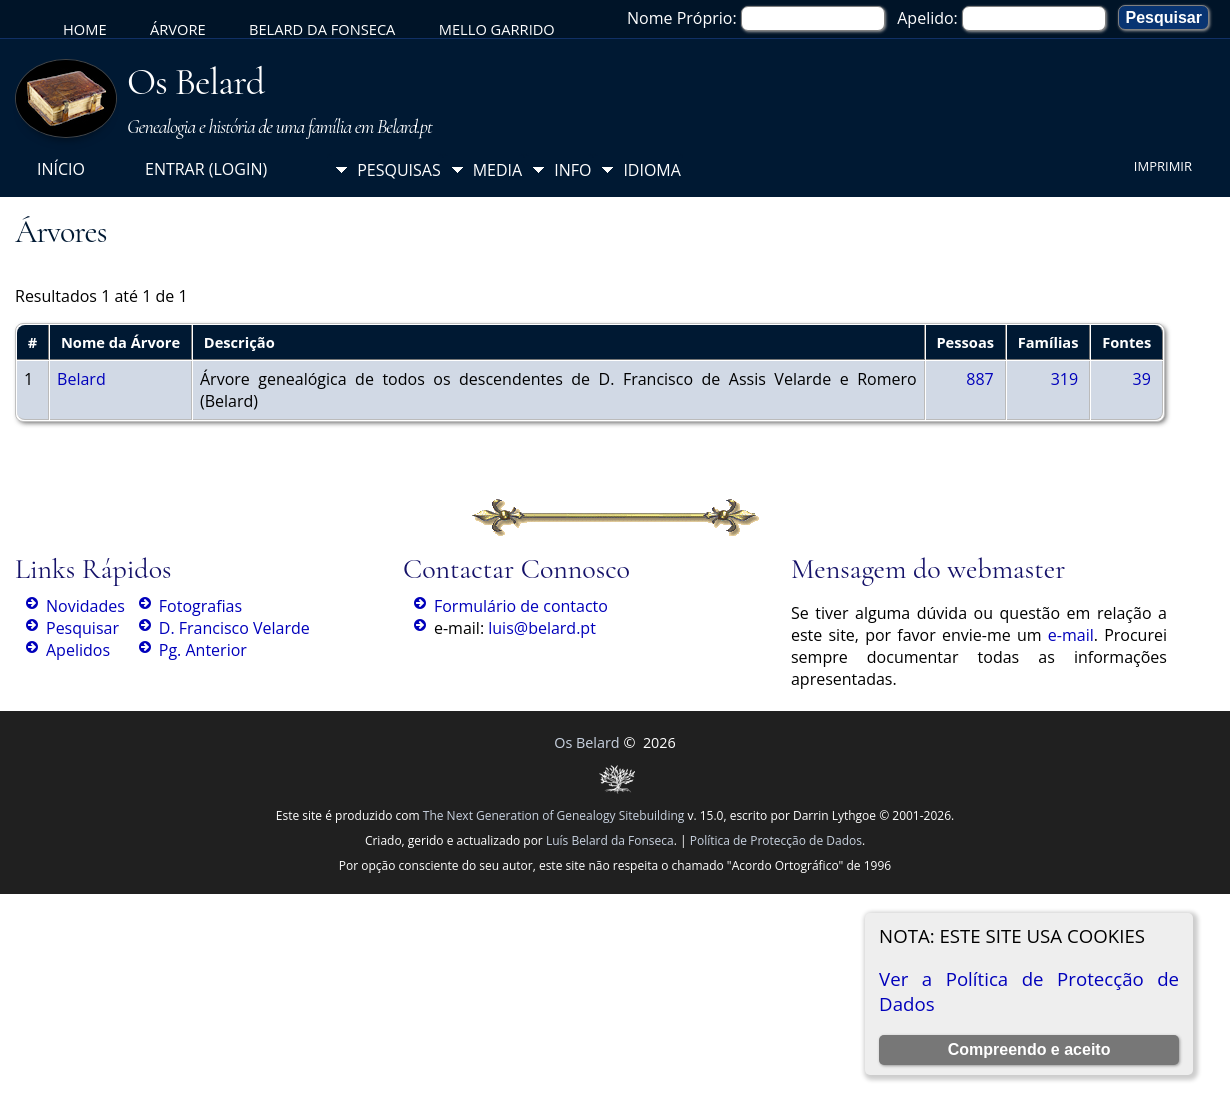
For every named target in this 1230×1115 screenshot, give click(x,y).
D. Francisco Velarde (234, 628)
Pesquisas (399, 170)
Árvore (178, 29)
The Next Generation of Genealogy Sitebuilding (554, 815)
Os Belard (195, 82)
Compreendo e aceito (1029, 1049)
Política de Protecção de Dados (776, 840)
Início (61, 169)
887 (979, 379)
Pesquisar (82, 628)
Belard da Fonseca (322, 29)
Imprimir (1163, 166)
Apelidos (78, 650)
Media (497, 170)
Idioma (652, 170)
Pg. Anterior (203, 650)
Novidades (85, 606)
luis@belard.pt (542, 628)
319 (1064, 379)
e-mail (1071, 635)
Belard (81, 379)
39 (1142, 379)
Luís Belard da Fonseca (610, 840)
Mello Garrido (497, 29)
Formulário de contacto (521, 606)
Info (572, 170)
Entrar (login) (206, 169)
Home (85, 29)
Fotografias (200, 606)
